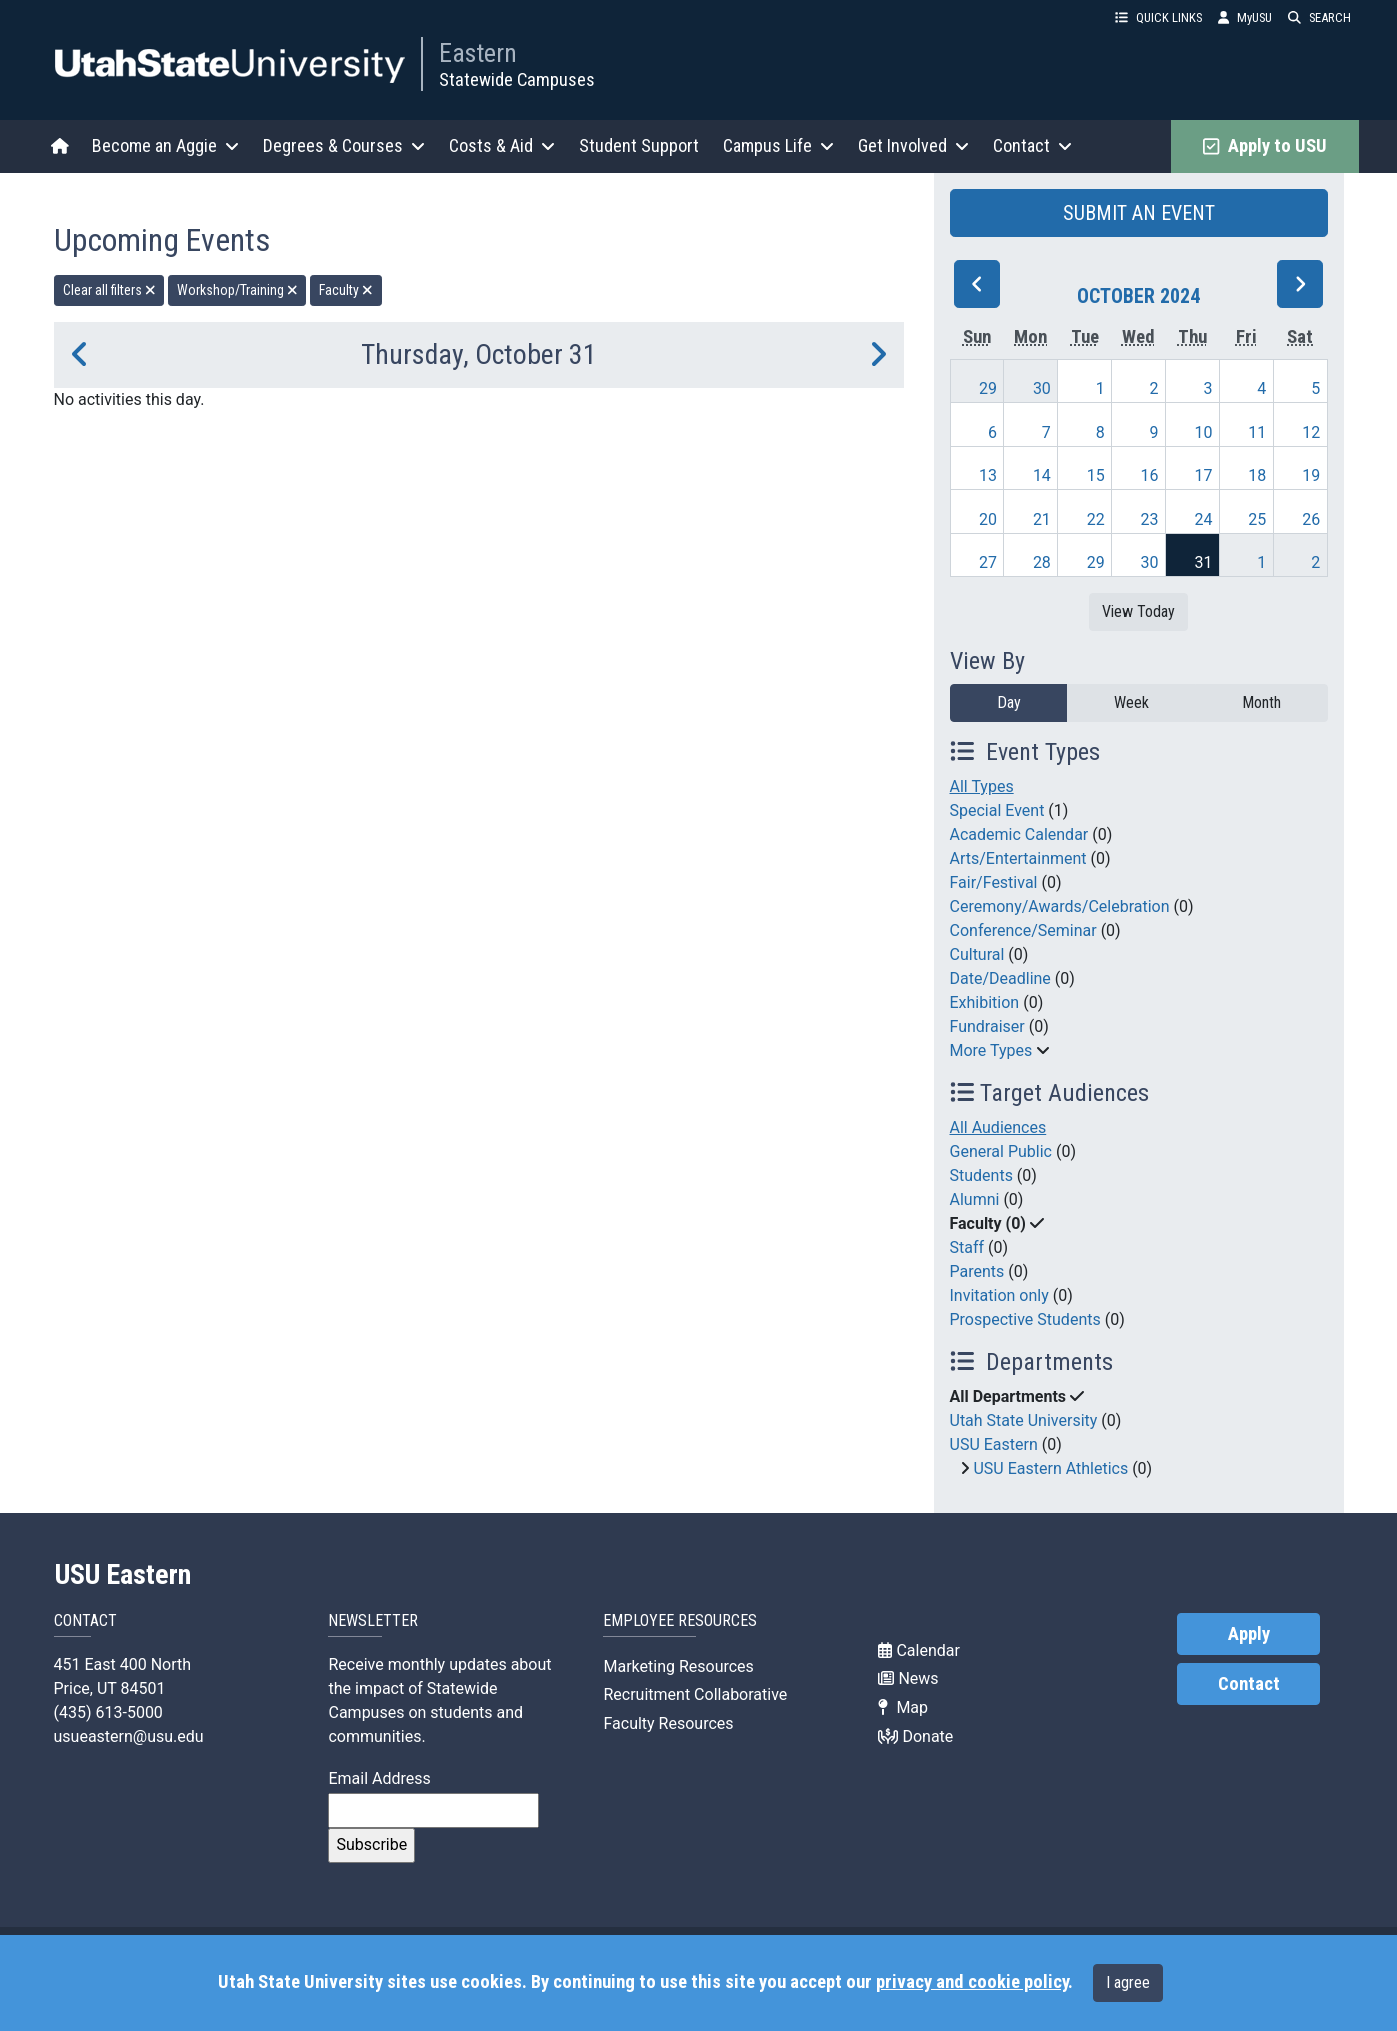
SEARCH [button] (1319, 17)
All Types (982, 786)
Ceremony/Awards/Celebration (1060, 906)
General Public (1001, 1151)
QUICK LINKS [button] (1158, 17)
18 (1257, 475)
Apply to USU (1264, 146)
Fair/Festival (994, 882)
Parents (977, 1271)
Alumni (975, 1199)
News (908, 1678)
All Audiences (998, 1127)
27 (988, 562)
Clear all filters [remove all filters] (109, 290)
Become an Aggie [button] (165, 145)
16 (1150, 475)
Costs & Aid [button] (502, 145)
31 (1203, 562)
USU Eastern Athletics (1050, 1468)
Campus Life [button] (778, 145)
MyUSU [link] (1245, 17)
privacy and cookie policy (972, 1982)
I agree (1128, 1982)
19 (1311, 475)
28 (1042, 562)
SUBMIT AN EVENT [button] (1139, 213)
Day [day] (1009, 702)
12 (1311, 432)
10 (1203, 432)
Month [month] (1261, 702)
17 (1203, 475)
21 (1042, 519)
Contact (1249, 1684)
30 (1042, 388)
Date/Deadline (1000, 978)
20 (988, 519)
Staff (967, 1247)
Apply (1249, 1634)
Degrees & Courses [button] (344, 145)
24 (1203, 519)
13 (988, 475)
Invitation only (999, 1295)
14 (1042, 475)
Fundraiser (987, 1026)
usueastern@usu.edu (129, 1736)
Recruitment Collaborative (695, 1694)
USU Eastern (994, 1444)
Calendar (918, 1650)
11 (1257, 432)
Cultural (977, 954)
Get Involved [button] (913, 145)
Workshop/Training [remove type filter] (237, 290)
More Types (991, 1050)
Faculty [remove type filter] (346, 290)
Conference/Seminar (1023, 930)
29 (988, 388)
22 (1096, 519)
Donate (915, 1736)
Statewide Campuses (517, 79)
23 (1150, 519)
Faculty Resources (668, 1723)
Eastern (478, 53)
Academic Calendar (1019, 834)
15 (1096, 475)
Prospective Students (1025, 1319)
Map (903, 1707)
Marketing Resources (678, 1666)
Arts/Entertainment (1018, 858)
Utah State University (1024, 1420)
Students (981, 1175)
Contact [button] (1032, 145)
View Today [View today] (1138, 611)
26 (1311, 519)
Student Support (639, 145)
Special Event (997, 810)
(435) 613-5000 (108, 1712)
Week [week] (1131, 702)
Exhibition (985, 1002)
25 (1257, 519)
